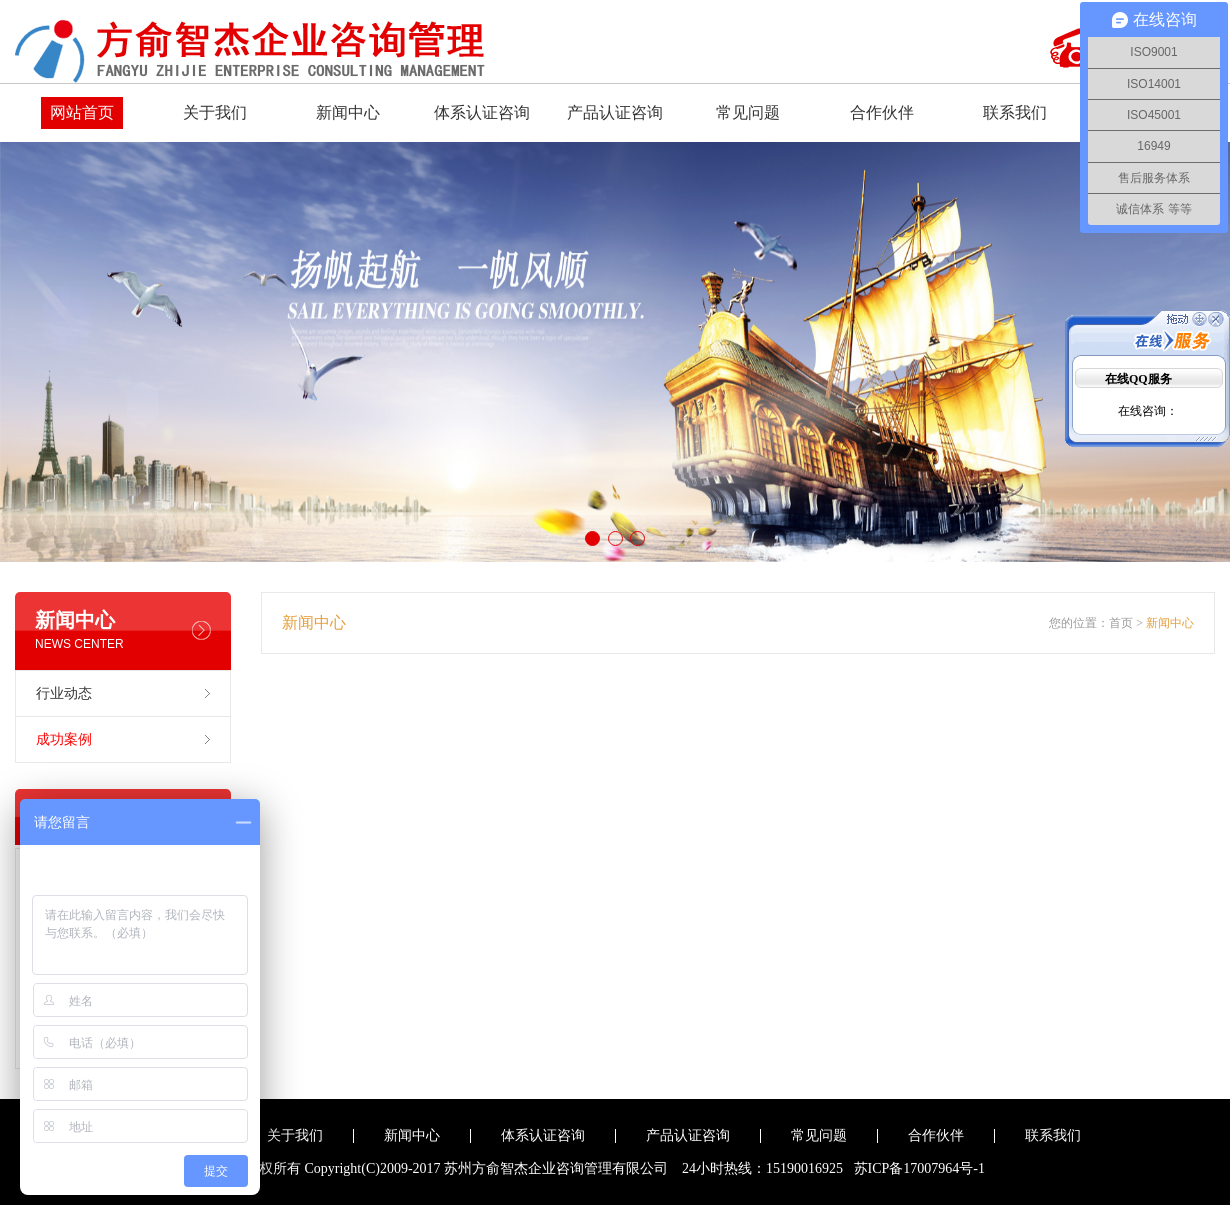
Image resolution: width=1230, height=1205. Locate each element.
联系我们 (1015, 112)
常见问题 (748, 112)
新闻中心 (348, 112)
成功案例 (64, 739)
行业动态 (64, 693)
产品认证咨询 (615, 112)
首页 (1121, 623)
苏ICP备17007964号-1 (919, 1168)
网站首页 (82, 112)
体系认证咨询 (482, 112)
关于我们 (215, 112)
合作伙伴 (882, 112)
